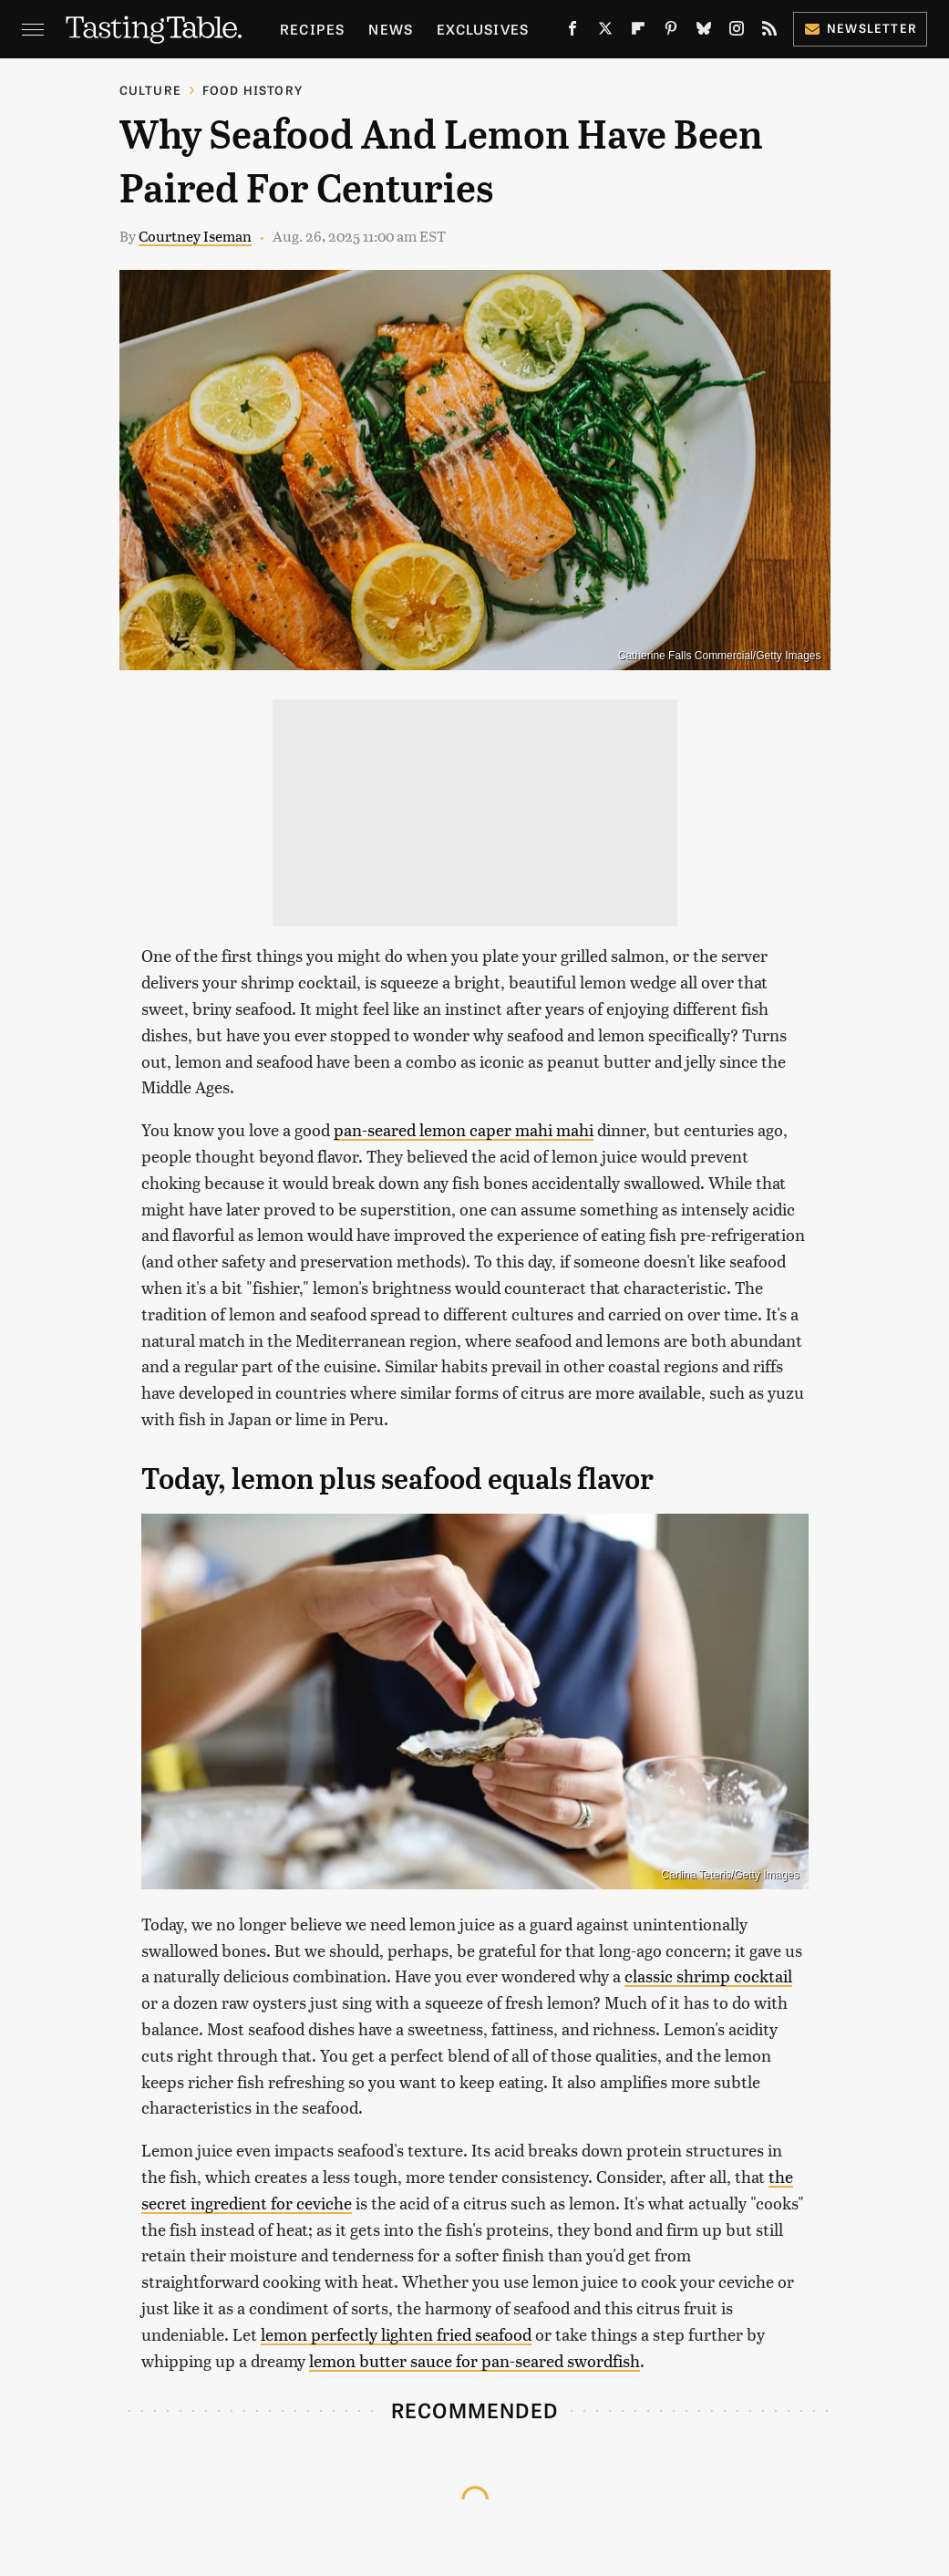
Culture (150, 90)
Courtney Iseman (195, 235)
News (390, 28)
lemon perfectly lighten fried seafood (396, 2334)
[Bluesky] (704, 32)
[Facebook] (572, 32)
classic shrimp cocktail (708, 1975)
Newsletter (860, 27)
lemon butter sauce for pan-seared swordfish (474, 2360)
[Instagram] (736, 32)
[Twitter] (605, 32)
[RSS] (769, 32)
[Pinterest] (671, 32)
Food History (252, 90)
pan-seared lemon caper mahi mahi (463, 1129)
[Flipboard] (638, 32)
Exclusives (483, 28)
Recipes (312, 28)
